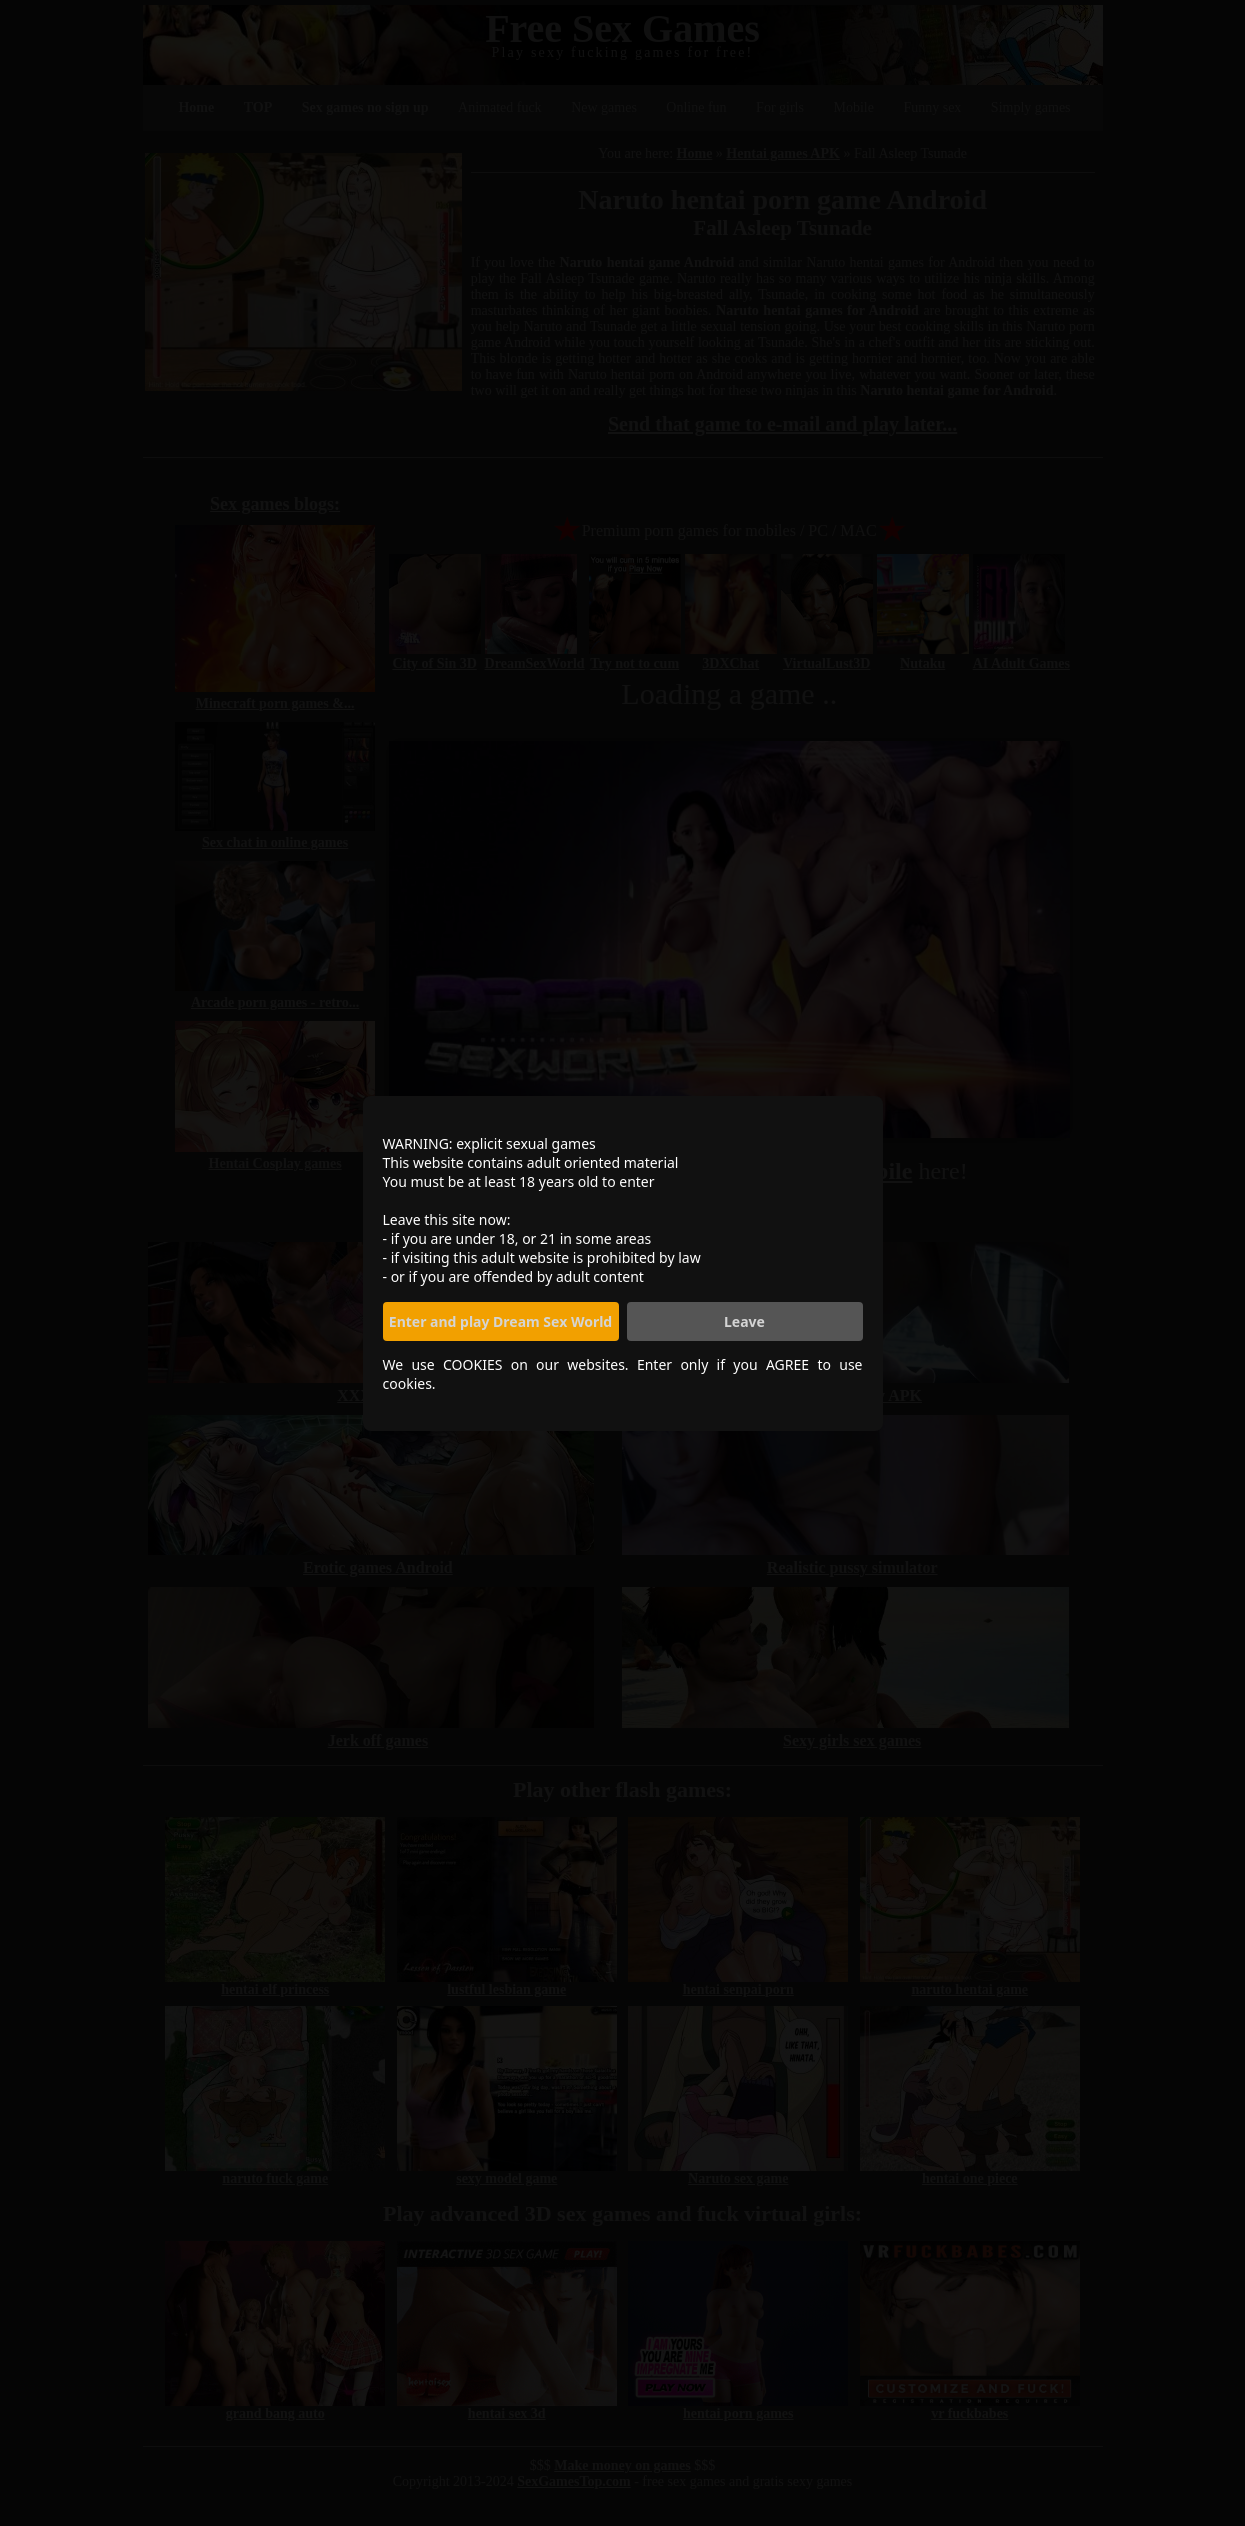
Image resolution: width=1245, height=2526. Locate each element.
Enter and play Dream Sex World (500, 1321)
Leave (744, 1321)
